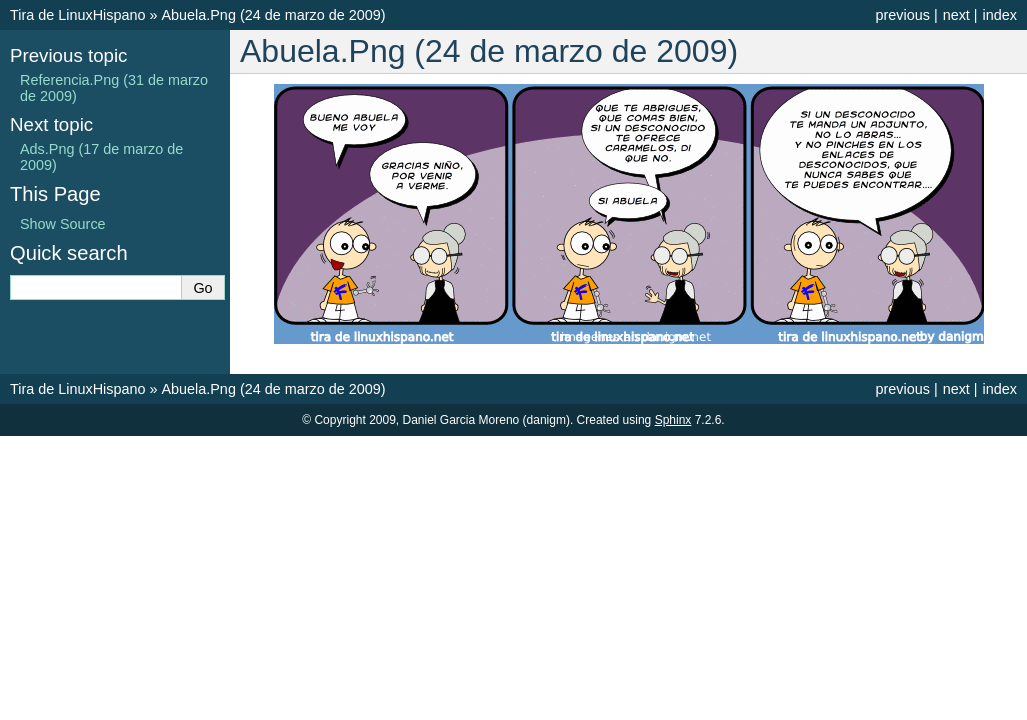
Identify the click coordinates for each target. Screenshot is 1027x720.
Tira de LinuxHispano (77, 15)
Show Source (63, 224)
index (1000, 15)
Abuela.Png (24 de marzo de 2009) (273, 15)
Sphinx (673, 420)
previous (902, 15)
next (956, 15)
